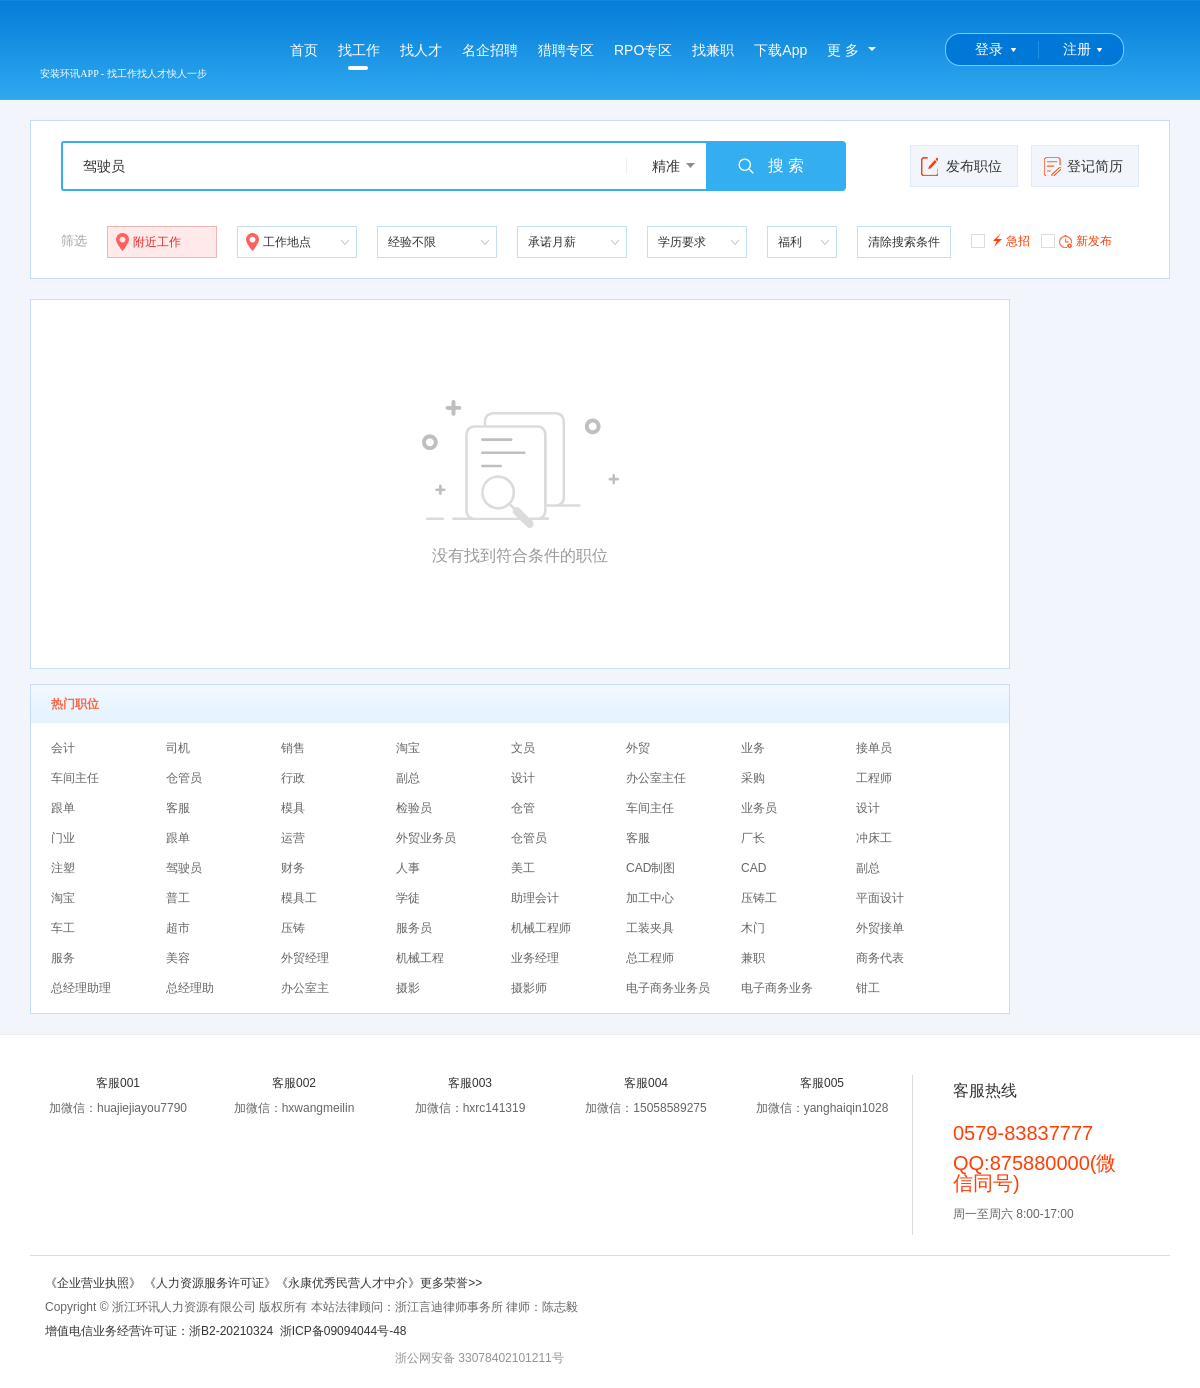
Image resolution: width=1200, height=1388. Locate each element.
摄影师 (529, 988)
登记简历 (1082, 166)
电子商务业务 (777, 988)
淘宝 (408, 748)
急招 (1000, 239)
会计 (63, 748)
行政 (293, 778)
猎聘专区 (566, 50)
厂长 (753, 838)
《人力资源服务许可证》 (210, 1283)
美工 (523, 868)
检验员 (414, 808)
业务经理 (535, 958)
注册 (1077, 49)
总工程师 (650, 958)
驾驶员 (184, 868)
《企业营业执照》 (94, 1283)
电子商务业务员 (668, 988)
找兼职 (713, 50)
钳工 (868, 988)
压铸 (293, 928)
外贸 (638, 748)
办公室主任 (656, 778)
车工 (63, 928)
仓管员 (184, 778)
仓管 (523, 808)
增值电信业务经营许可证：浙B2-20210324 (159, 1331)
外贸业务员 (426, 838)
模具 (293, 808)
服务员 (414, 928)
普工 (178, 898)
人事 (408, 868)
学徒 (408, 898)
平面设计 (880, 898)
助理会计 (535, 898)
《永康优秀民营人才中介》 (348, 1283)
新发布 (1076, 240)
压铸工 (759, 898)
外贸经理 (305, 958)
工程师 (874, 778)
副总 (408, 778)
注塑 (63, 868)
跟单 (63, 808)
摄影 (408, 988)
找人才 (421, 50)
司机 (178, 748)
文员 (523, 748)
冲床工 (874, 838)
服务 (63, 958)
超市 (178, 928)
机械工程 (420, 958)
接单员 (874, 748)
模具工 (299, 898)
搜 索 (770, 166)
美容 (178, 958)
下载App (780, 50)
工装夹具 (650, 928)
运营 (293, 838)
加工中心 (650, 898)
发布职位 (961, 166)
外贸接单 (880, 928)
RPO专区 (643, 50)
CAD (753, 868)
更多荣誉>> (451, 1283)
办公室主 (305, 988)
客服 (178, 808)
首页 (304, 50)
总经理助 (190, 988)
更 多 (843, 50)
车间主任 (75, 778)
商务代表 (880, 958)
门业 (63, 838)
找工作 (359, 56)
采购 (753, 778)
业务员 (759, 808)
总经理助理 (81, 988)
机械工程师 (541, 928)
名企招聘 (490, 50)
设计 (523, 778)
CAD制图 (650, 868)
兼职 (753, 958)
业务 (753, 748)
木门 (753, 928)
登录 (989, 49)
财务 (293, 868)
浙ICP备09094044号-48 (343, 1331)
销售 (293, 748)
